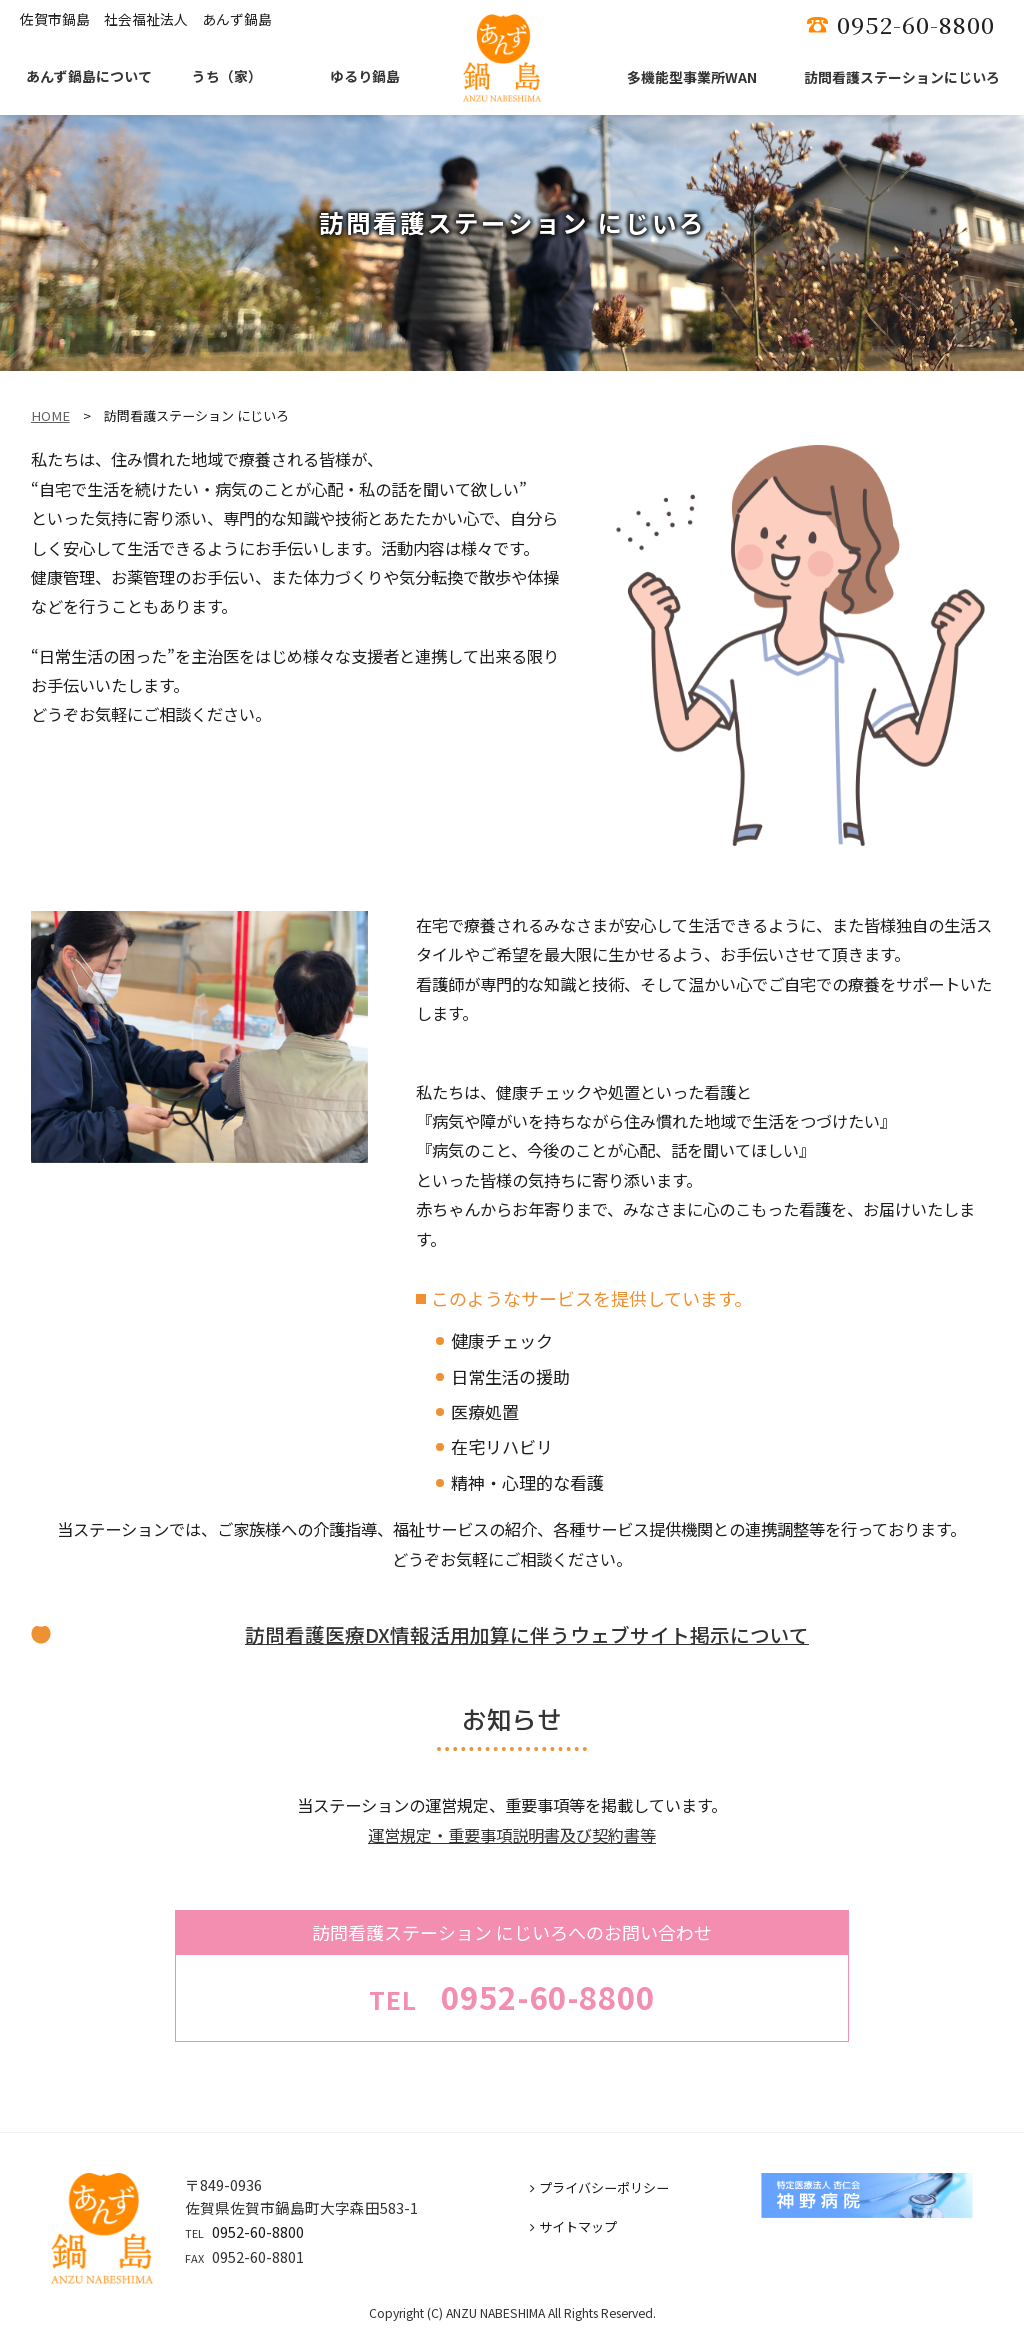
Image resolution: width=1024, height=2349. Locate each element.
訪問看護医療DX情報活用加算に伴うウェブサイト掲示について (527, 1634)
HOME (50, 415)
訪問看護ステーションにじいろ (902, 77)
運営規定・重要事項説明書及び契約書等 (512, 1835)
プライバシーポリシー (599, 2187)
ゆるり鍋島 (365, 76)
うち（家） (227, 76)
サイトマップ (573, 2226)
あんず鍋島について (89, 76)
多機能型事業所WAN (692, 77)
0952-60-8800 (258, 2231)
